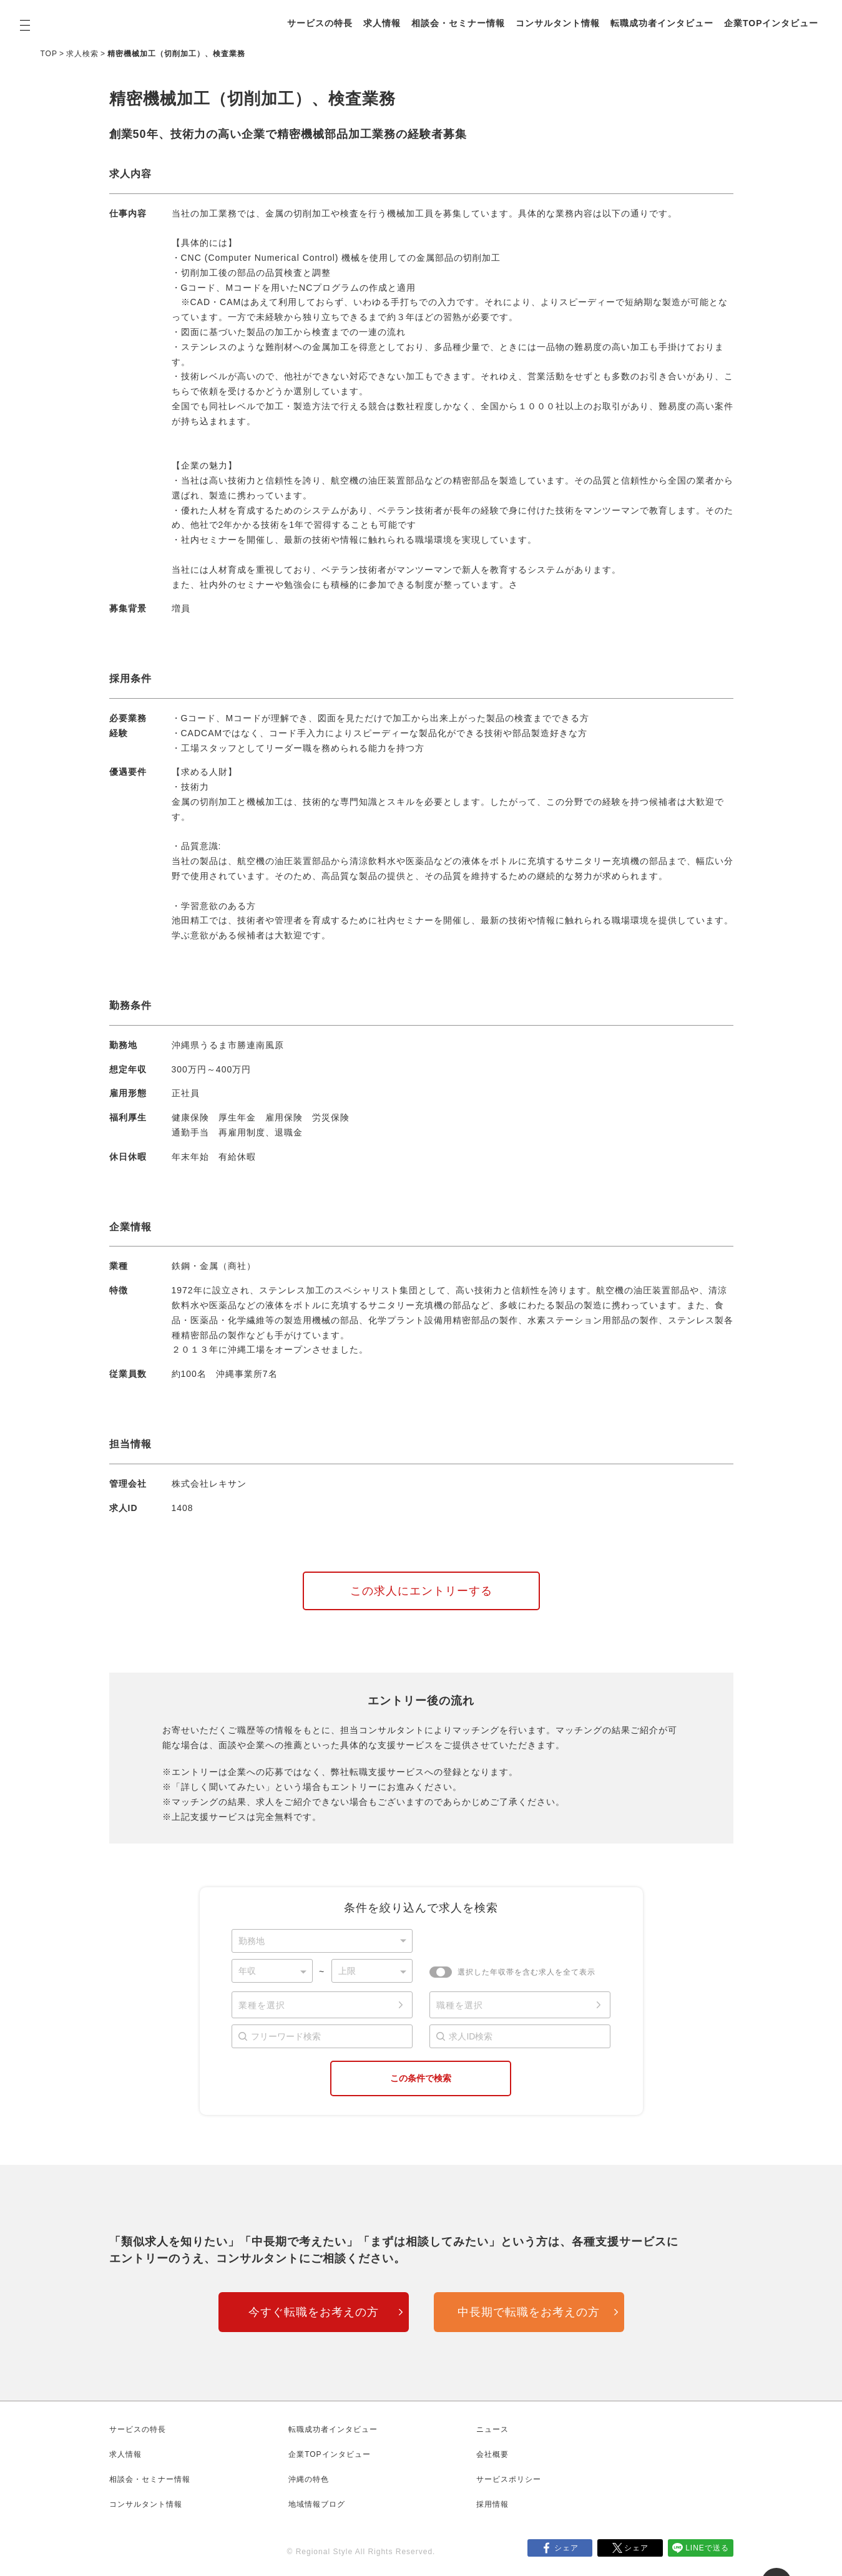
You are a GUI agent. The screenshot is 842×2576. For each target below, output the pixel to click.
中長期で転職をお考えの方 (529, 2312)
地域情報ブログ (316, 2504)
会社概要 (492, 2454)
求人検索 (82, 53)
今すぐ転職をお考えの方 (313, 2312)
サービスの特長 (320, 23)
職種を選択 (459, 2005)
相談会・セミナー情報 (458, 23)
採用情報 (492, 2504)
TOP (49, 53)
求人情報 (382, 23)
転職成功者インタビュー (661, 23)
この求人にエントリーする (421, 1591)
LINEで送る (707, 2548)
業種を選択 (261, 2005)
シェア (566, 2548)
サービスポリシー (508, 2479)
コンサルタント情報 (558, 23)
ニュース (492, 2429)
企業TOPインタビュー (771, 23)
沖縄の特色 (308, 2479)
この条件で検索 (420, 2078)
